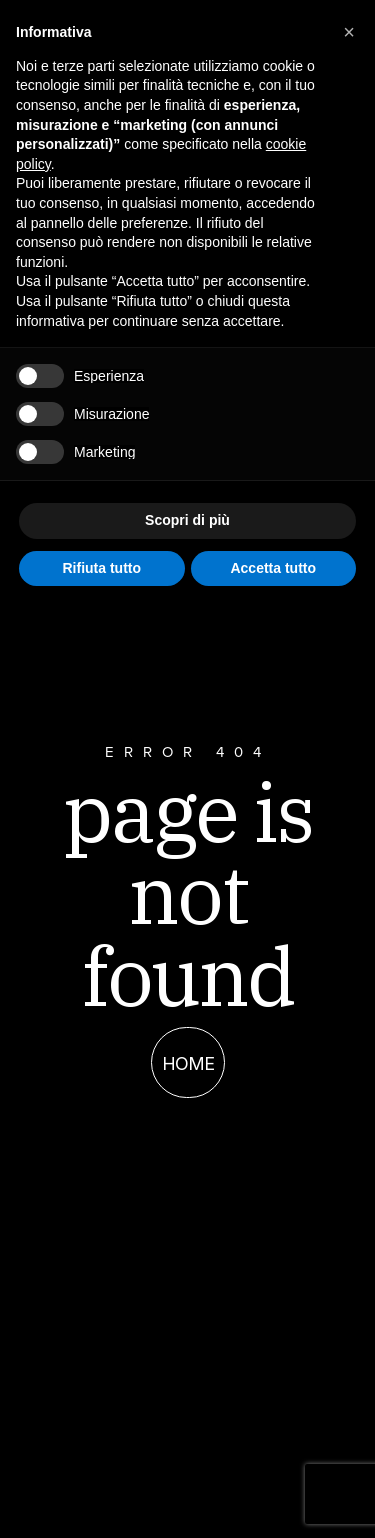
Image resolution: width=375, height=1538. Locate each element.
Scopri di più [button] (187, 520)
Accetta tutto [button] (273, 568)
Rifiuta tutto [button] (101, 568)
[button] (349, 32)
